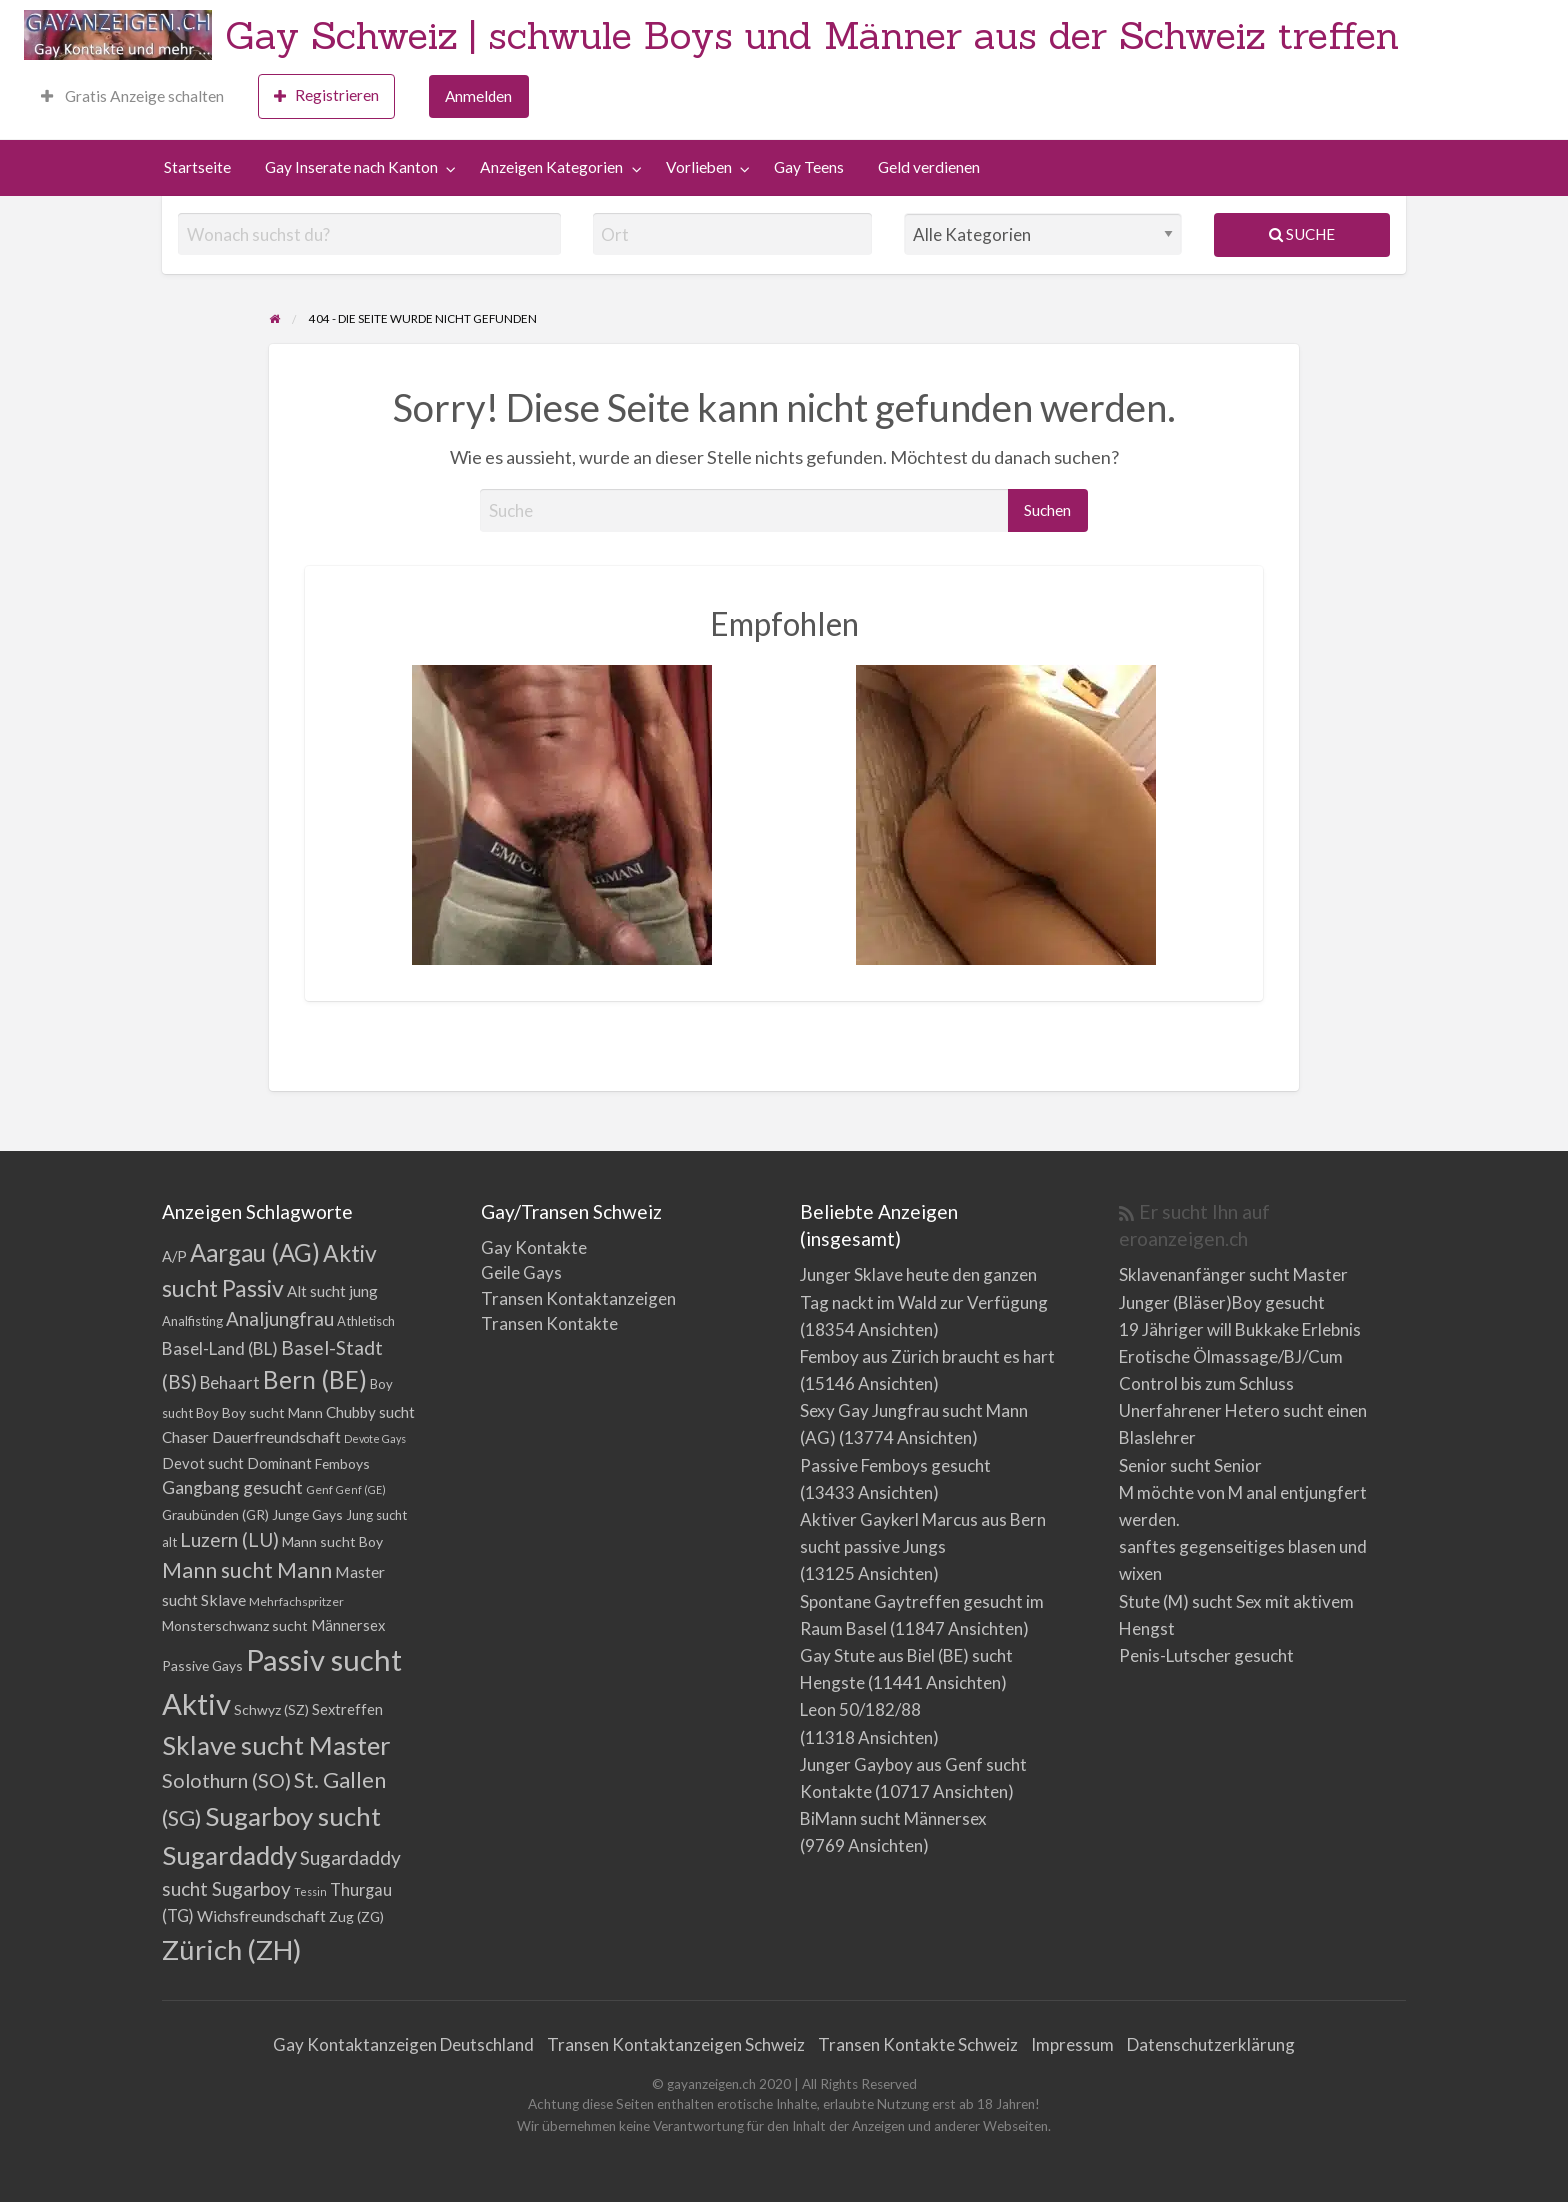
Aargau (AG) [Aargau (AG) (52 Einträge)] (255, 1252)
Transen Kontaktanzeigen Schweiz (676, 2044)
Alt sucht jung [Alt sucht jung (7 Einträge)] (332, 1291)
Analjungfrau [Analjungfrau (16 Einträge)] (280, 1318)
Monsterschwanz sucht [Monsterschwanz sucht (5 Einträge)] (235, 1625)
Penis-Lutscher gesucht (1206, 1655)
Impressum (1072, 2044)
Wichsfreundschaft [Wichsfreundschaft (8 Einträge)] (261, 1915)
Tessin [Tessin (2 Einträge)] (310, 1891)
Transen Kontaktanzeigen (578, 1298)
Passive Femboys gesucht (895, 1465)
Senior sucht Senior (1190, 1465)
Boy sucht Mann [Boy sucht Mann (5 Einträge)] (272, 1412)
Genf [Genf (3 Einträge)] (319, 1489)
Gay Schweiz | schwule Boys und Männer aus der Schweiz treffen (812, 35)
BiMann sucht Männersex (893, 1818)
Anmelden (478, 96)
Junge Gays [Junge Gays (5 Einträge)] (307, 1514)
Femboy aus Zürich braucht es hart (927, 1356)
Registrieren (326, 95)
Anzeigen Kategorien (551, 167)
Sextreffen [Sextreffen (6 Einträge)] (347, 1709)
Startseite (197, 167)
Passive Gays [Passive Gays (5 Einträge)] (202, 1665)
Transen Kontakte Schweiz (918, 2044)
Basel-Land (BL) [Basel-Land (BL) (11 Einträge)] (220, 1348)
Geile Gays (521, 1272)
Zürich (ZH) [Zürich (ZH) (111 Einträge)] (232, 1949)
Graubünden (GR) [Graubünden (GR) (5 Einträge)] (215, 1514)
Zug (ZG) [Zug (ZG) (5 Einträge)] (356, 1916)
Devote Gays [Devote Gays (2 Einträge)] (375, 1438)
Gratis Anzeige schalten (132, 96)
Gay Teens (809, 167)
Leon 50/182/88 (860, 1709)
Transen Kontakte (549, 1323)
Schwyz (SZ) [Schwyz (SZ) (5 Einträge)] (271, 1709)
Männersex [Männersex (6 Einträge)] (348, 1625)
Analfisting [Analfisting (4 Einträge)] (192, 1321)
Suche (1302, 234)
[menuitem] (132, 96)
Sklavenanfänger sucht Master (1233, 1274)
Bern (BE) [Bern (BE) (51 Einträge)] (315, 1379)
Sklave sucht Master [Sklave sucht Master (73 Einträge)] (276, 1745)
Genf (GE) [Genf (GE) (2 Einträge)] (361, 1489)
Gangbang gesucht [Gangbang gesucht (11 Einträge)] (232, 1487)
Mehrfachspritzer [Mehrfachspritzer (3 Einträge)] (296, 1601)
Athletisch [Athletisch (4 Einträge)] (366, 1321)
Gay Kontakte (534, 1247)
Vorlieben (699, 167)
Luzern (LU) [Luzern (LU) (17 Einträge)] (229, 1539)
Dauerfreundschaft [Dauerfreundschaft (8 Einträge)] (276, 1436)
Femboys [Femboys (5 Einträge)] (342, 1463)
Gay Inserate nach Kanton (351, 167)
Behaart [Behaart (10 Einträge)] (230, 1382)
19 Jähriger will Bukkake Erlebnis (1240, 1329)
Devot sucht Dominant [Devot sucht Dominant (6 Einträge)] (237, 1463)
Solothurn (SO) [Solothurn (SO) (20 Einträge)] (226, 1780)
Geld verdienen (929, 167)
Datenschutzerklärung (1211, 2044)
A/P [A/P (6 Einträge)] (174, 1256)
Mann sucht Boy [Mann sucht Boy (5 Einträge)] (332, 1541)
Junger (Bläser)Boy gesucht (1222, 1302)
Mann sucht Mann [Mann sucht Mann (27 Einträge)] (247, 1570)
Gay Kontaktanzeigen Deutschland (403, 2044)
